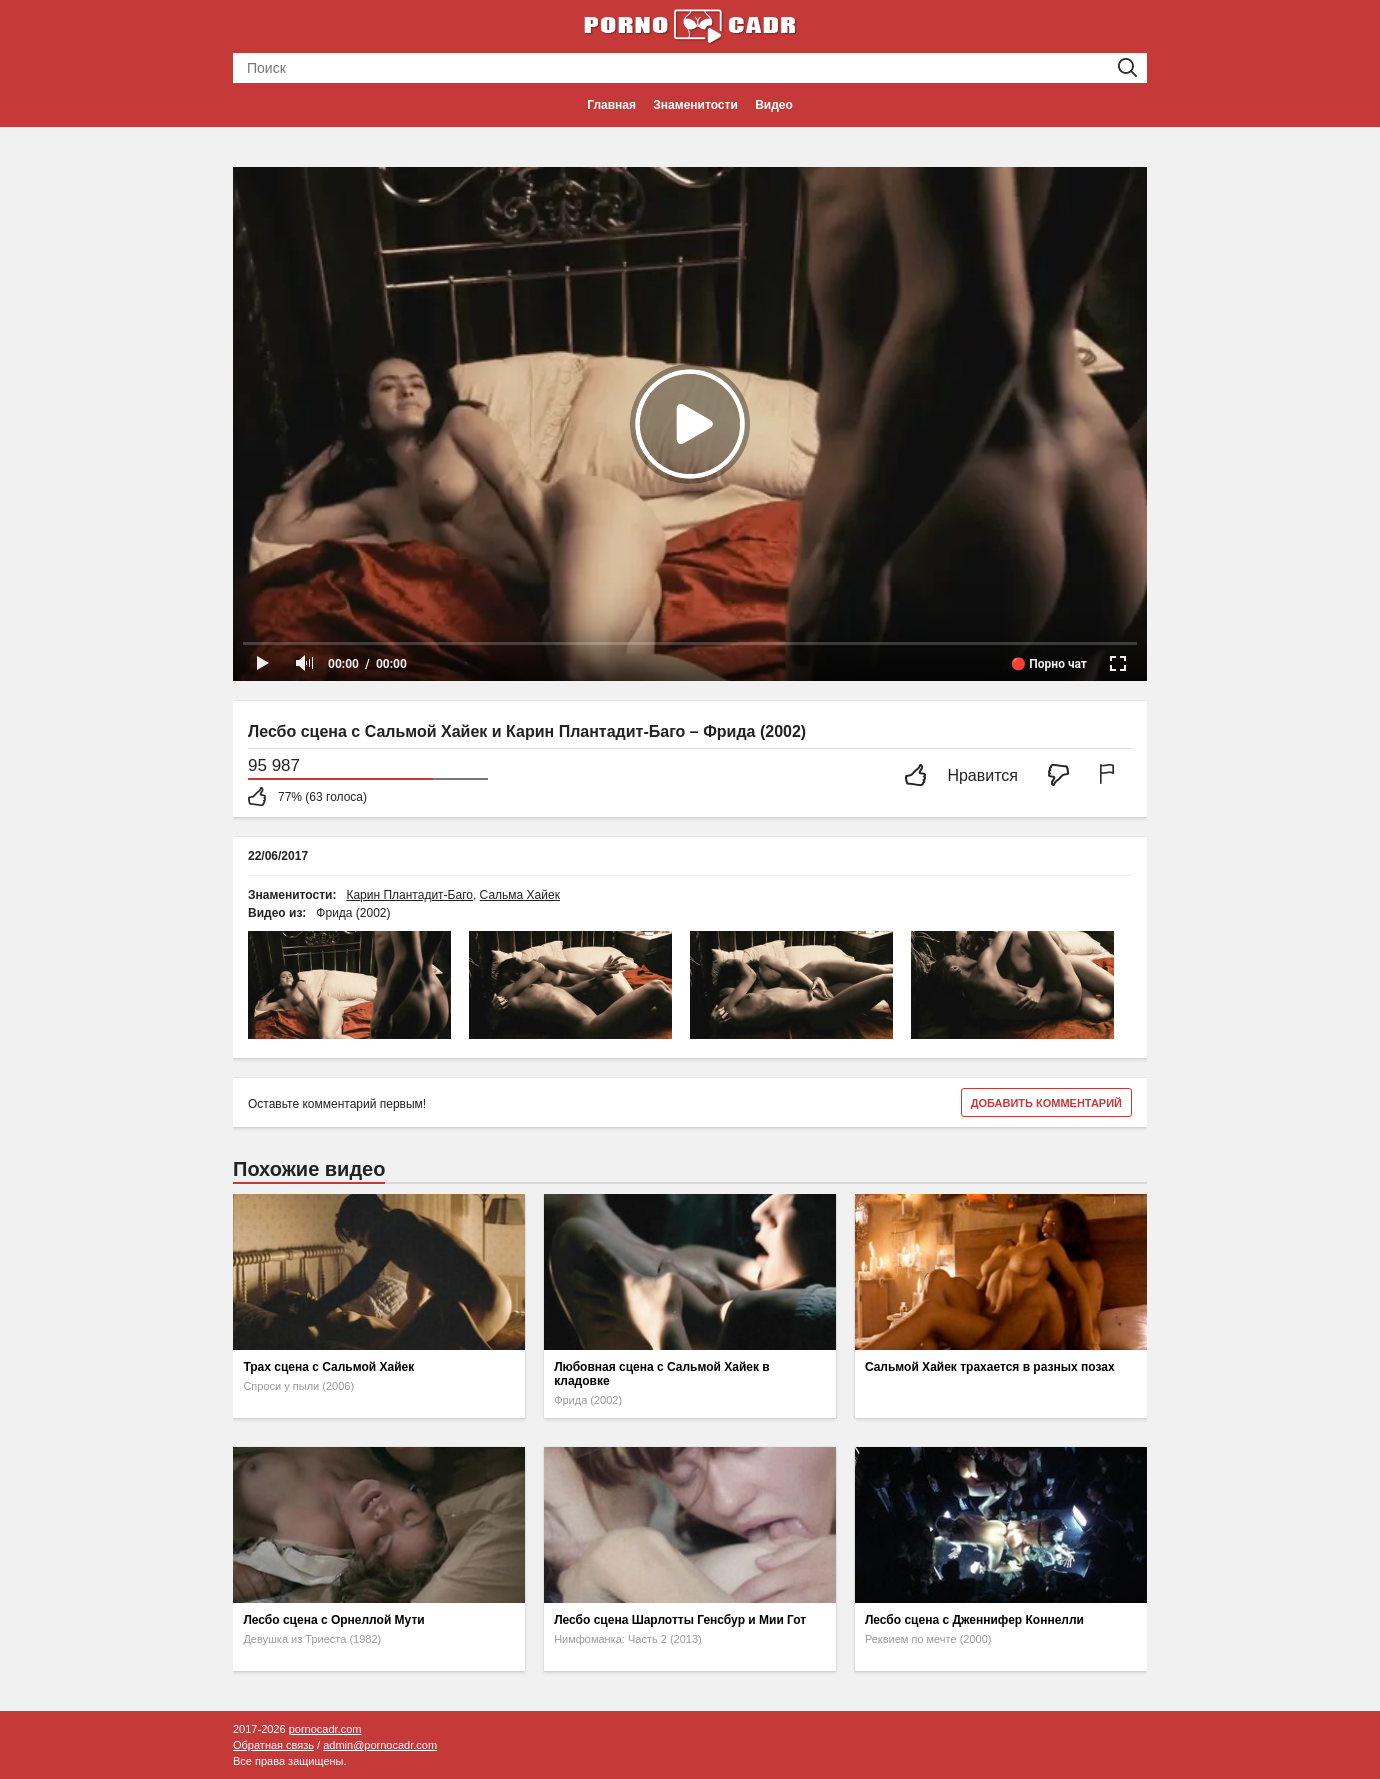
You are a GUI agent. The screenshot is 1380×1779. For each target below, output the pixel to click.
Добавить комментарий (1046, 1103)
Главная (611, 105)
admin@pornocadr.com (380, 1745)
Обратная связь (273, 1745)
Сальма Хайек (520, 895)
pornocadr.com (325, 1729)
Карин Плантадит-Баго (409, 895)
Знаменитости (695, 105)
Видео (774, 105)
